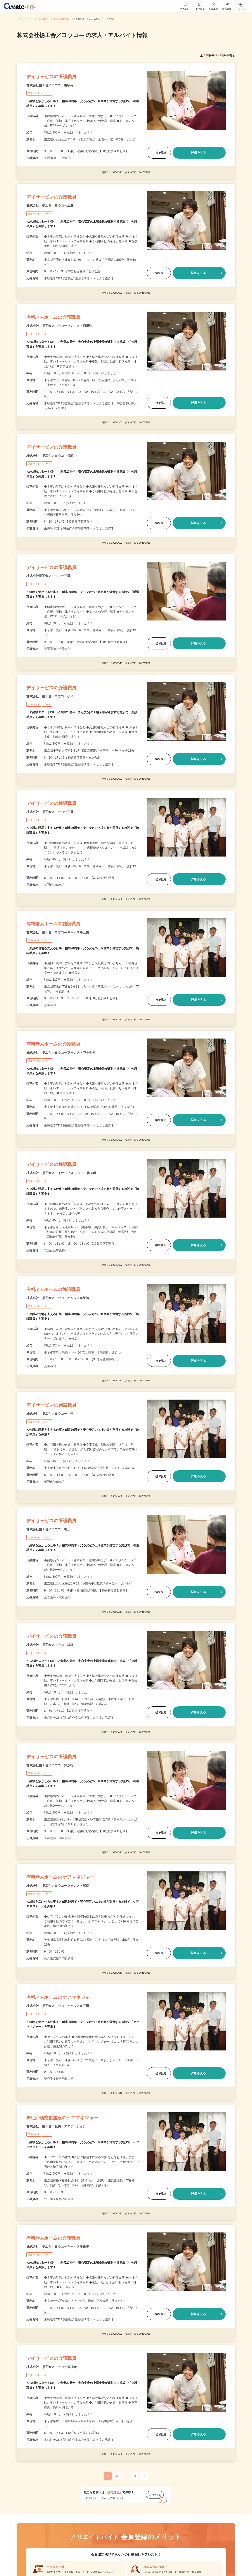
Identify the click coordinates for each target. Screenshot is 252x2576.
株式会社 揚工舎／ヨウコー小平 (51, 706)
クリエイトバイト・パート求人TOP (32, 19)
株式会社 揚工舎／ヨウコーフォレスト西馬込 (61, 331)
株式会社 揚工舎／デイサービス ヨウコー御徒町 (63, 1190)
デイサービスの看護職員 (53, 77)
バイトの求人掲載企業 (59, 19)
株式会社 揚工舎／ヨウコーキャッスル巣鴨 (59, 1316)
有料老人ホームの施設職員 (55, 936)
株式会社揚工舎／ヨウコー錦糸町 (51, 1790)
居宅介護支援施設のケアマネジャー (65, 2147)
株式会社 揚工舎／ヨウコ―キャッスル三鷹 (59, 945)
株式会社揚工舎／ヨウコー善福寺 (51, 87)
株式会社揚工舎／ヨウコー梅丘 (49, 1551)
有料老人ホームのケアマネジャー (63, 1903)
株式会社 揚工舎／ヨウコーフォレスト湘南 (59, 1912)
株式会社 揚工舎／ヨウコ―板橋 (51, 1668)
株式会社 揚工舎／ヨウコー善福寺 (53, 2400)
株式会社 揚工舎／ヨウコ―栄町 (51, 462)
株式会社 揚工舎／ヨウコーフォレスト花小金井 (62, 1067)
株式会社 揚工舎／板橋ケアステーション (57, 2156)
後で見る (159, 154)
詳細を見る (198, 154)
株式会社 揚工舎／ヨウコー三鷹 (51, 209)
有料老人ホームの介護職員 (55, 321)
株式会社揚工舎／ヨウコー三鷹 (49, 584)
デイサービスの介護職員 (53, 199)
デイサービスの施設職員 (53, 814)
